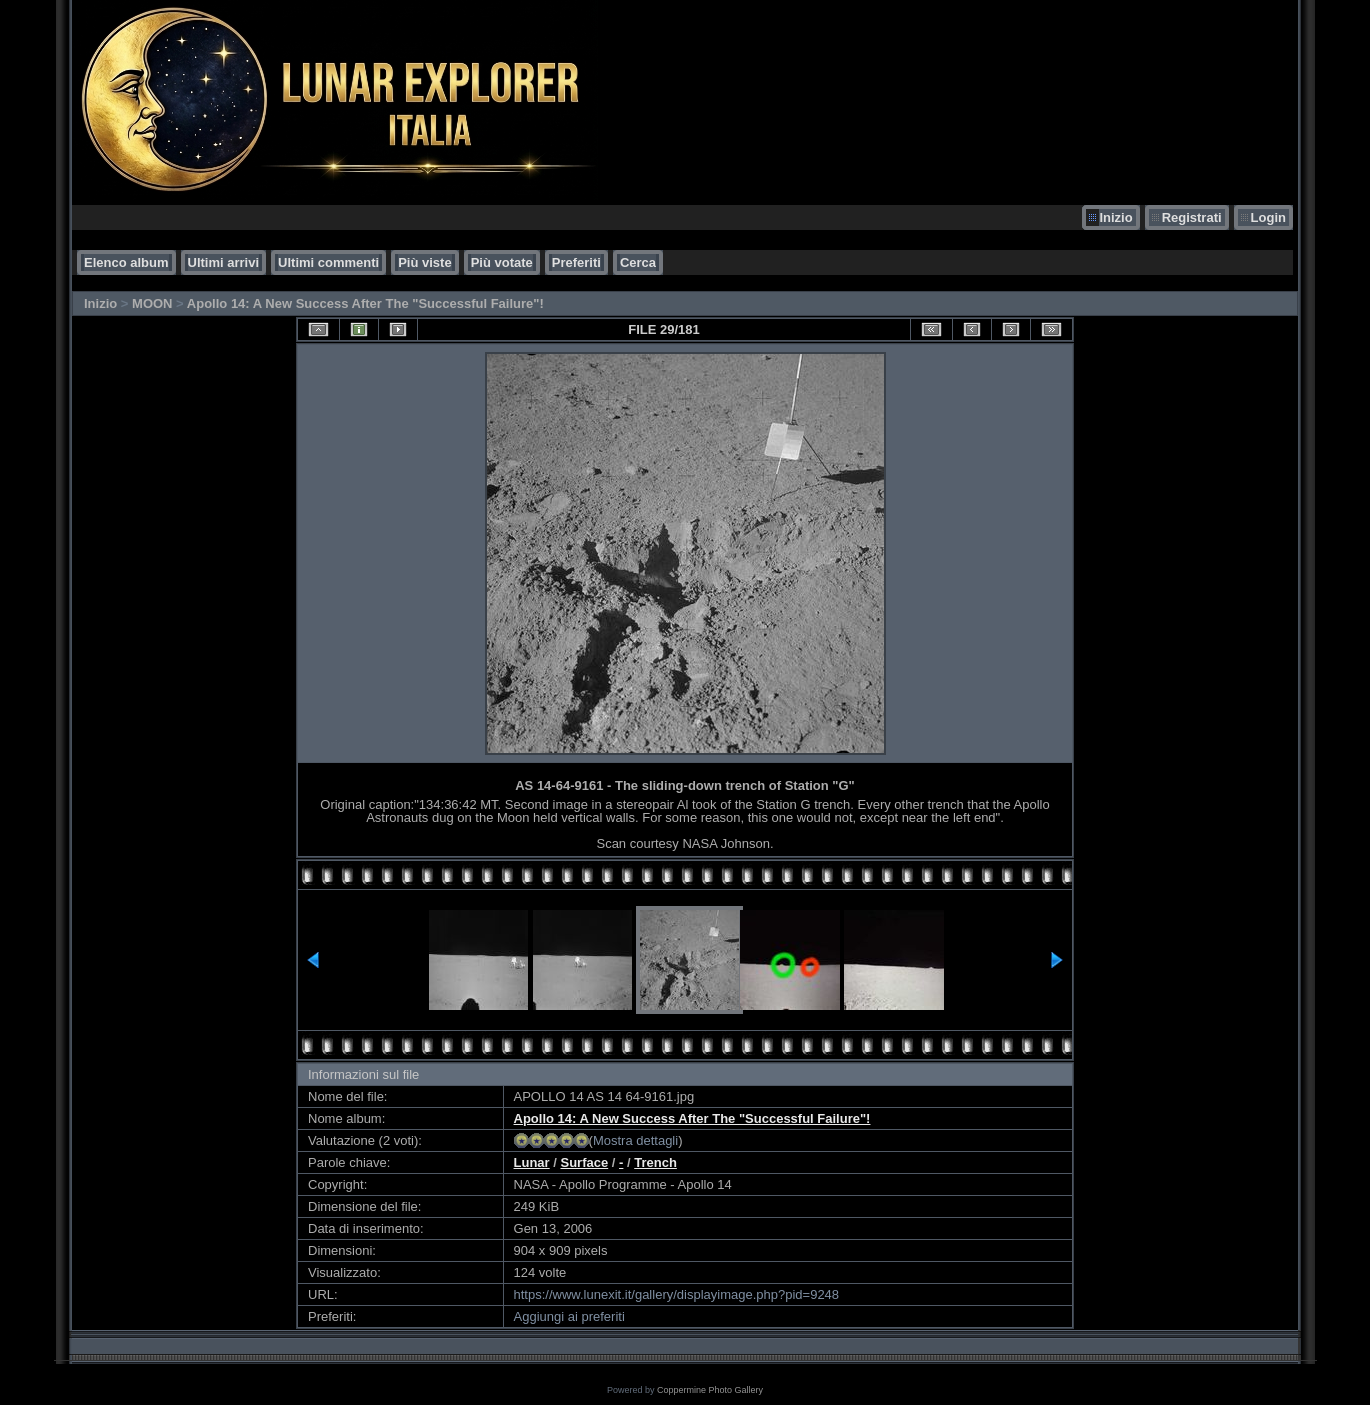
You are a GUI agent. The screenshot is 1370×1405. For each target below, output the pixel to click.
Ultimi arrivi (224, 262)
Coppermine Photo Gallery (710, 1390)
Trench (655, 1162)
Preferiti (576, 262)
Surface (585, 1162)
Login (1268, 217)
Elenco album (126, 262)
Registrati (1192, 217)
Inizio (1115, 217)
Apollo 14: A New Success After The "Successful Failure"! (365, 303)
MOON (152, 303)
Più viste (424, 262)
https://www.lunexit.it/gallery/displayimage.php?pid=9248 (677, 1294)
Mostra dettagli (635, 1140)
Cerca (638, 262)
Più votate (502, 262)
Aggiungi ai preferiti (569, 1316)
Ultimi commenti (328, 262)
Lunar (532, 1162)
